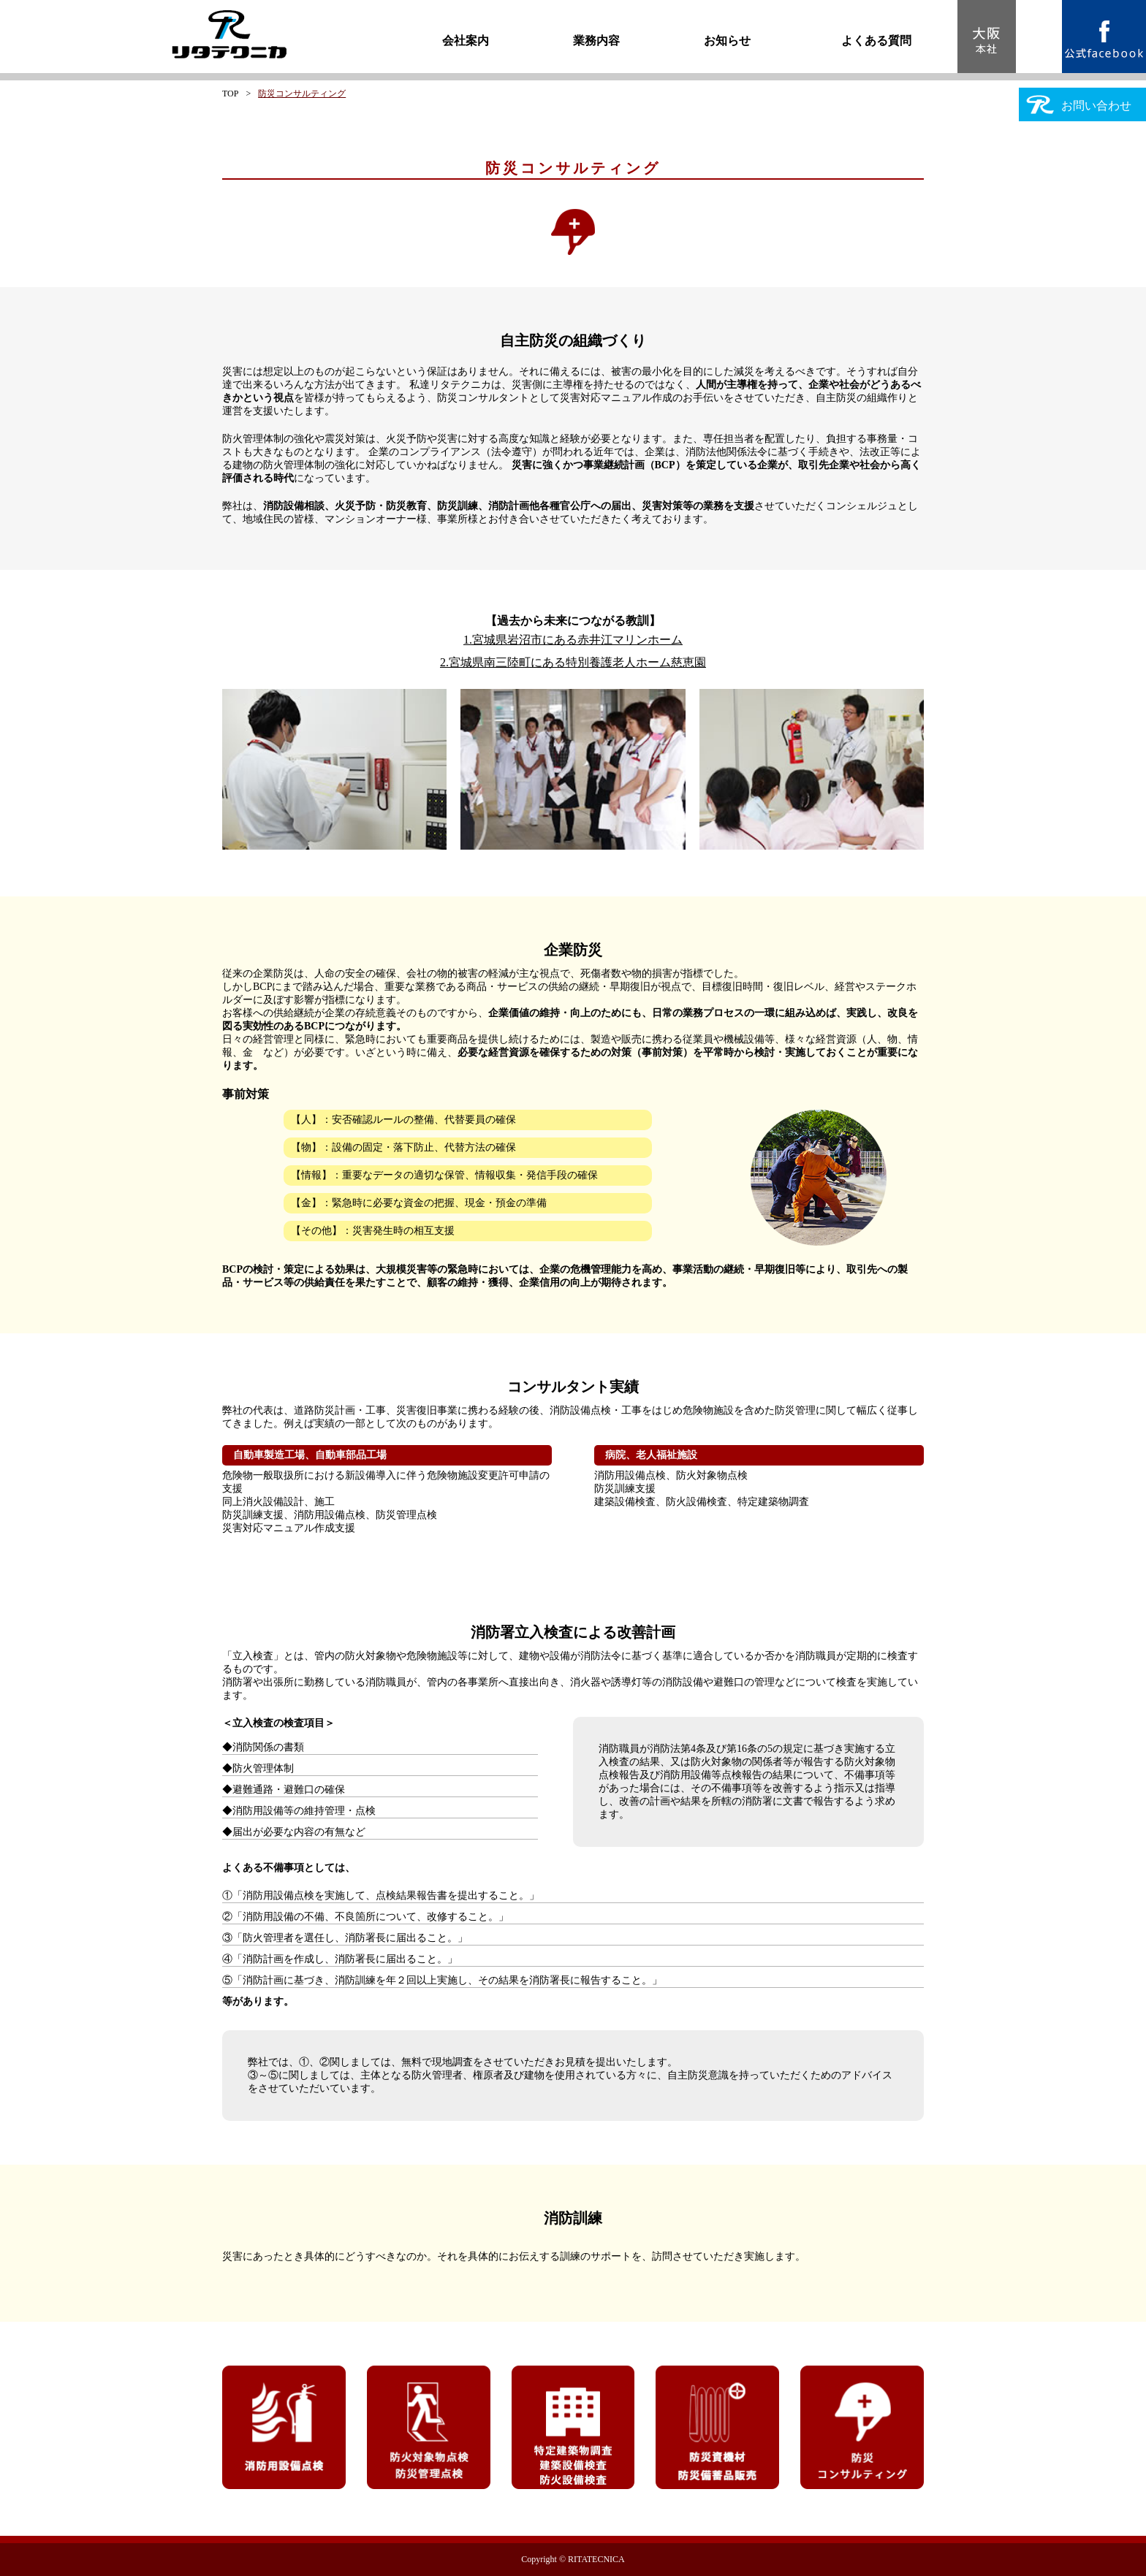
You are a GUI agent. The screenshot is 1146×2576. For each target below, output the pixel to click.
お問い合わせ (1078, 104)
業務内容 (596, 40)
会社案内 (465, 40)
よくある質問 (876, 40)
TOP (230, 93)
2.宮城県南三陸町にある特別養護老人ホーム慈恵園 (573, 662)
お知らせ (727, 40)
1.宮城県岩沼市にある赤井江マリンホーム (573, 639)
